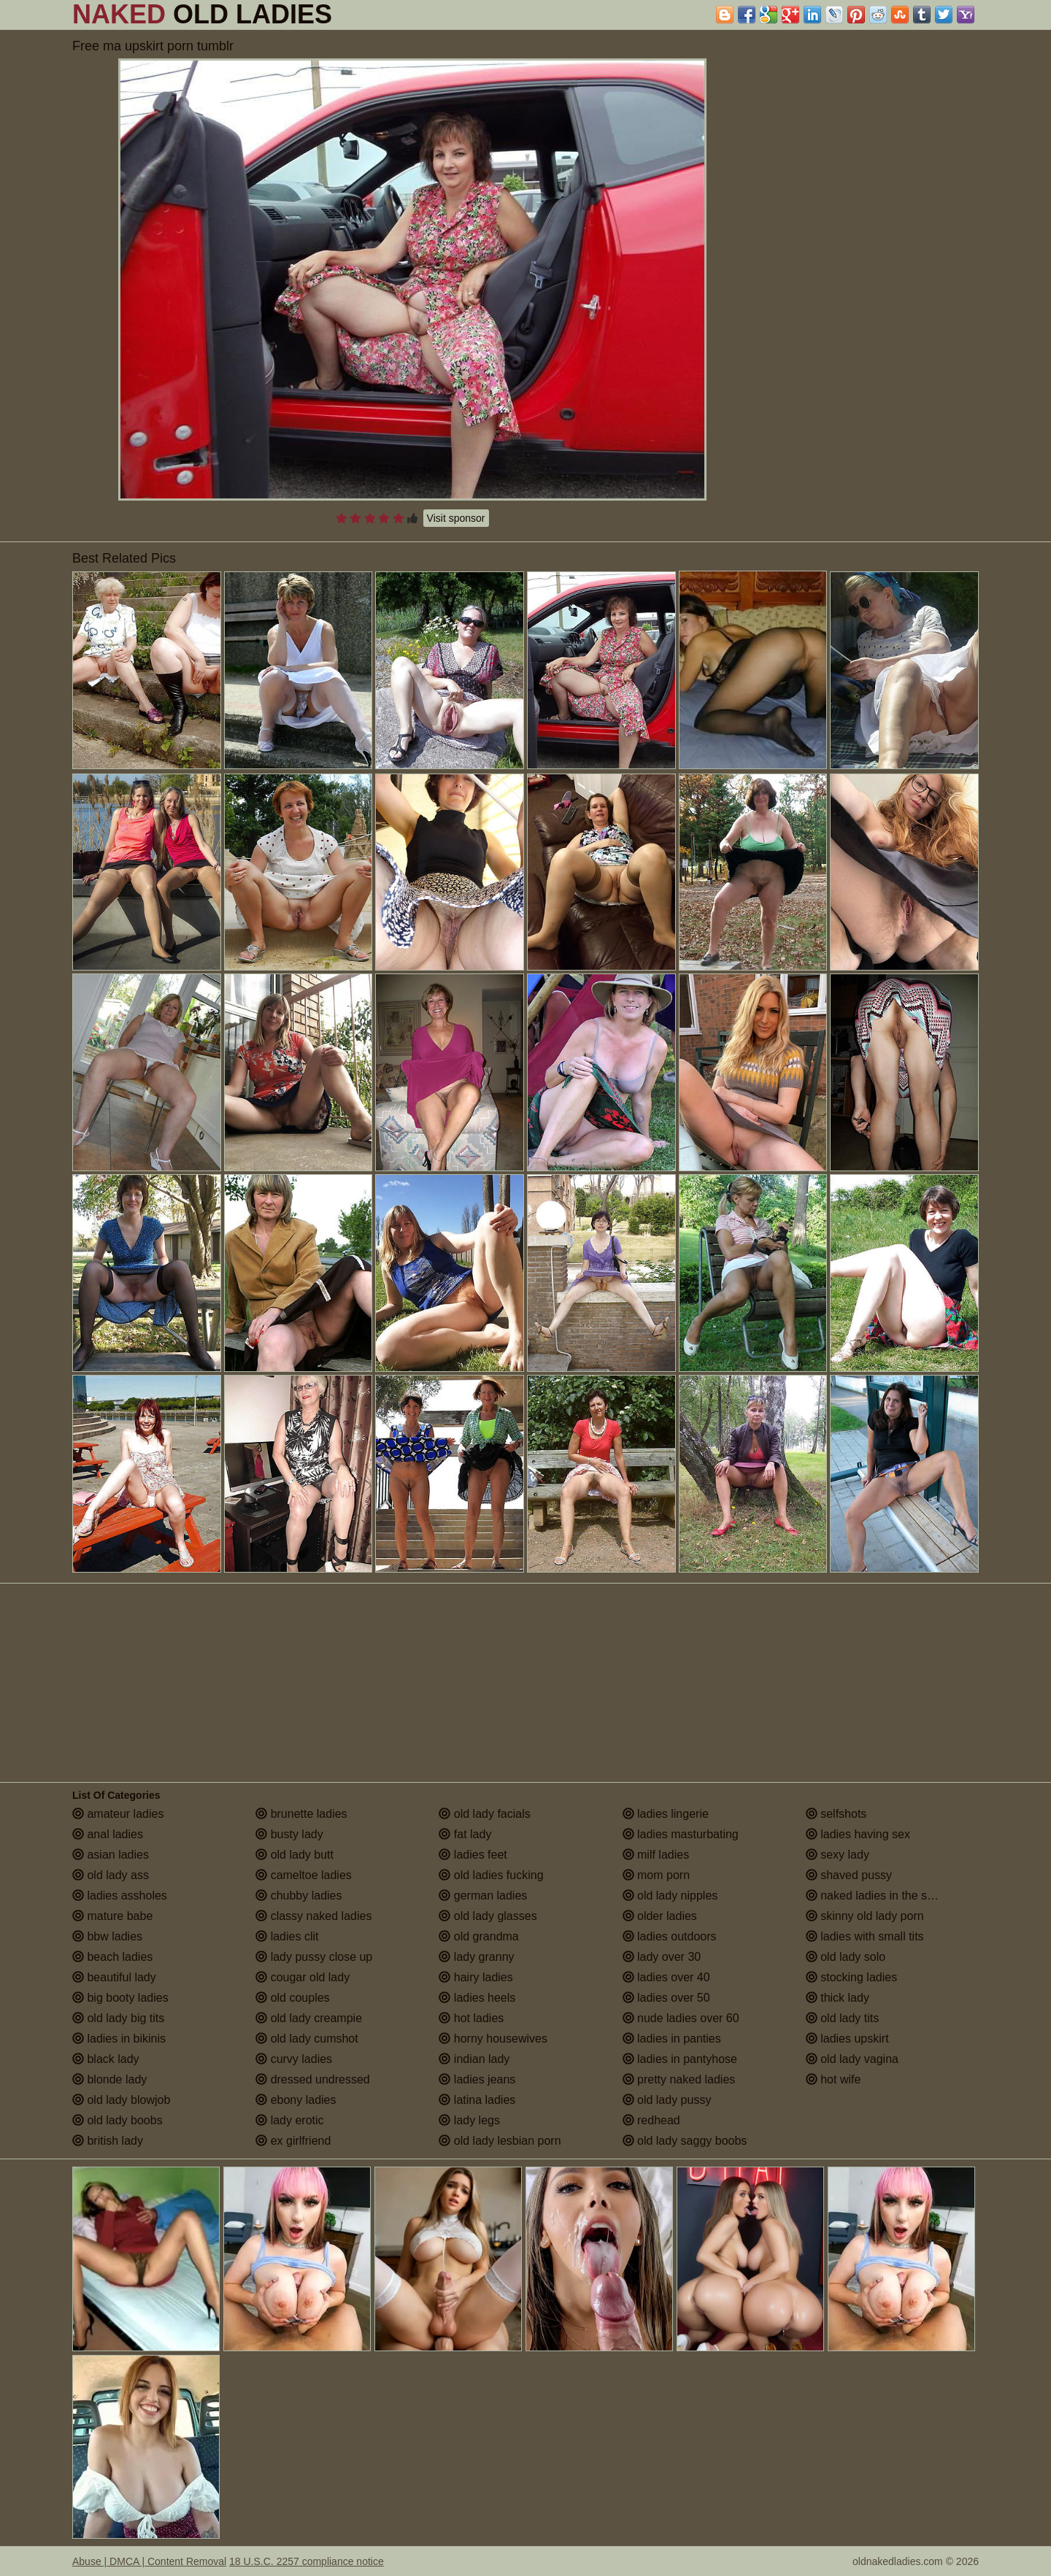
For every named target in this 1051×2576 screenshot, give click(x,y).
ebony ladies (295, 2100)
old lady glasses (487, 1916)
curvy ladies (293, 2059)
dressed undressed (312, 2079)
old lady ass (110, 1875)
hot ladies (471, 2018)
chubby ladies (298, 1895)
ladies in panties (672, 2038)
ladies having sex (858, 1834)
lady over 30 (662, 1957)
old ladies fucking (491, 1875)
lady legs (469, 2120)
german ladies (483, 1895)
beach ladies (112, 1957)
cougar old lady (302, 1977)
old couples (292, 1997)
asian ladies (110, 1854)
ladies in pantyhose (680, 2059)
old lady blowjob (121, 2100)
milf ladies (656, 1854)
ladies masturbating (681, 1834)
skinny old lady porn (865, 1916)
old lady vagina (852, 2059)
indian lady (474, 2059)
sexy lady (837, 1854)
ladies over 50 (666, 1997)
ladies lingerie (666, 1814)
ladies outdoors (670, 1936)
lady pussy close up (313, 1957)
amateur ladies (117, 1814)
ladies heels (477, 1997)
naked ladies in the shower (882, 1895)
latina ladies (477, 2100)
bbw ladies (107, 1936)
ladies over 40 (666, 1977)
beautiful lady (114, 1977)
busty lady (289, 1834)
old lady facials (484, 1814)
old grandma (478, 1936)
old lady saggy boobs (685, 2141)
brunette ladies (301, 1814)
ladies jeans (477, 2079)
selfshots (836, 1814)
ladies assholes (119, 1895)
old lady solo (845, 1957)
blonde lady (109, 2079)
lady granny (476, 1957)
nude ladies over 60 (681, 2018)
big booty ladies (120, 1997)
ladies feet (473, 1854)
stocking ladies (851, 1977)
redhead (651, 2120)
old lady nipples (670, 1895)
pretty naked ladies (679, 2079)
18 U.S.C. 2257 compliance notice (306, 2561)
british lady (107, 2141)
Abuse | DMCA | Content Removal (149, 2561)
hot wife (833, 2079)
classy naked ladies (313, 1916)
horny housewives (493, 2038)
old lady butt (294, 1854)
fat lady (465, 1834)
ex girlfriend (293, 2141)
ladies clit (286, 1936)
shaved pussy (849, 1875)
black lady (105, 2059)
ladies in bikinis (119, 2038)
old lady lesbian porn (500, 2141)
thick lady (837, 1997)
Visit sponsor (456, 518)
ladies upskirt (847, 2038)
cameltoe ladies (303, 1875)
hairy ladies (475, 1977)
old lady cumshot (306, 2038)
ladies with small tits (865, 1936)
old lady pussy (667, 2100)
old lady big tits (118, 2018)
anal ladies (107, 1834)
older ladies (660, 1916)
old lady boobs (117, 2120)
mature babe (112, 1916)
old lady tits (842, 2018)
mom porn (656, 1875)
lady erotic (289, 2120)
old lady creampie (308, 2018)
